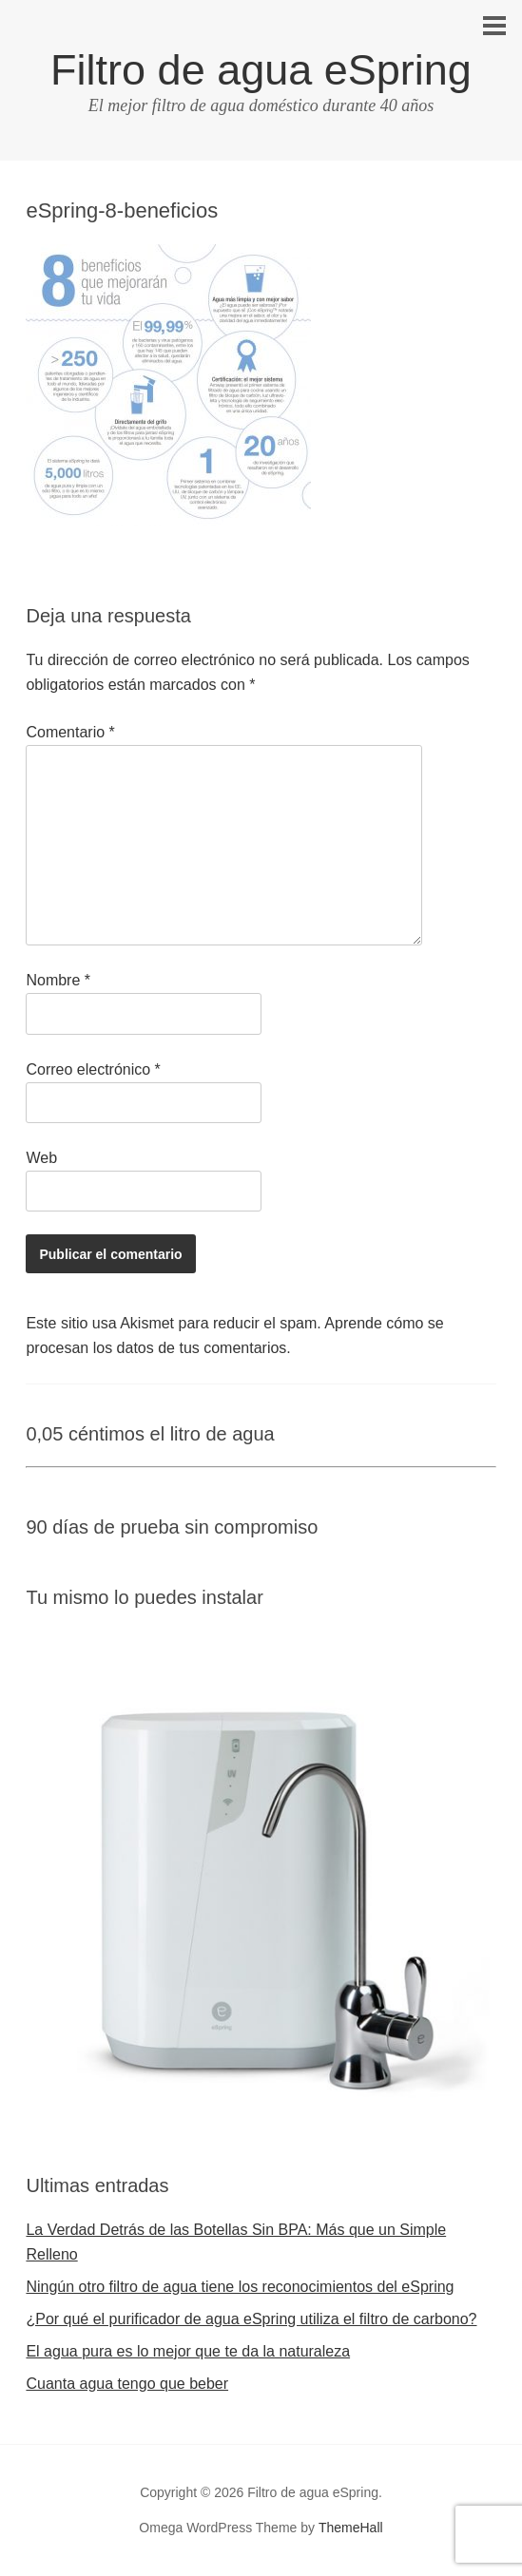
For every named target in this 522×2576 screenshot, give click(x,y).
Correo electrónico (93, 1069)
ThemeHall (351, 2527)
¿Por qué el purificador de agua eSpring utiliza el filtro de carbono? (251, 2319)
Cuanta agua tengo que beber (127, 2384)
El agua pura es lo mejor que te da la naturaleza (188, 2351)
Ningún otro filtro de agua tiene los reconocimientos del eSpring (240, 2287)
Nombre (58, 980)
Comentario (70, 732)
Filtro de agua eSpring (261, 70)
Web (41, 1158)
